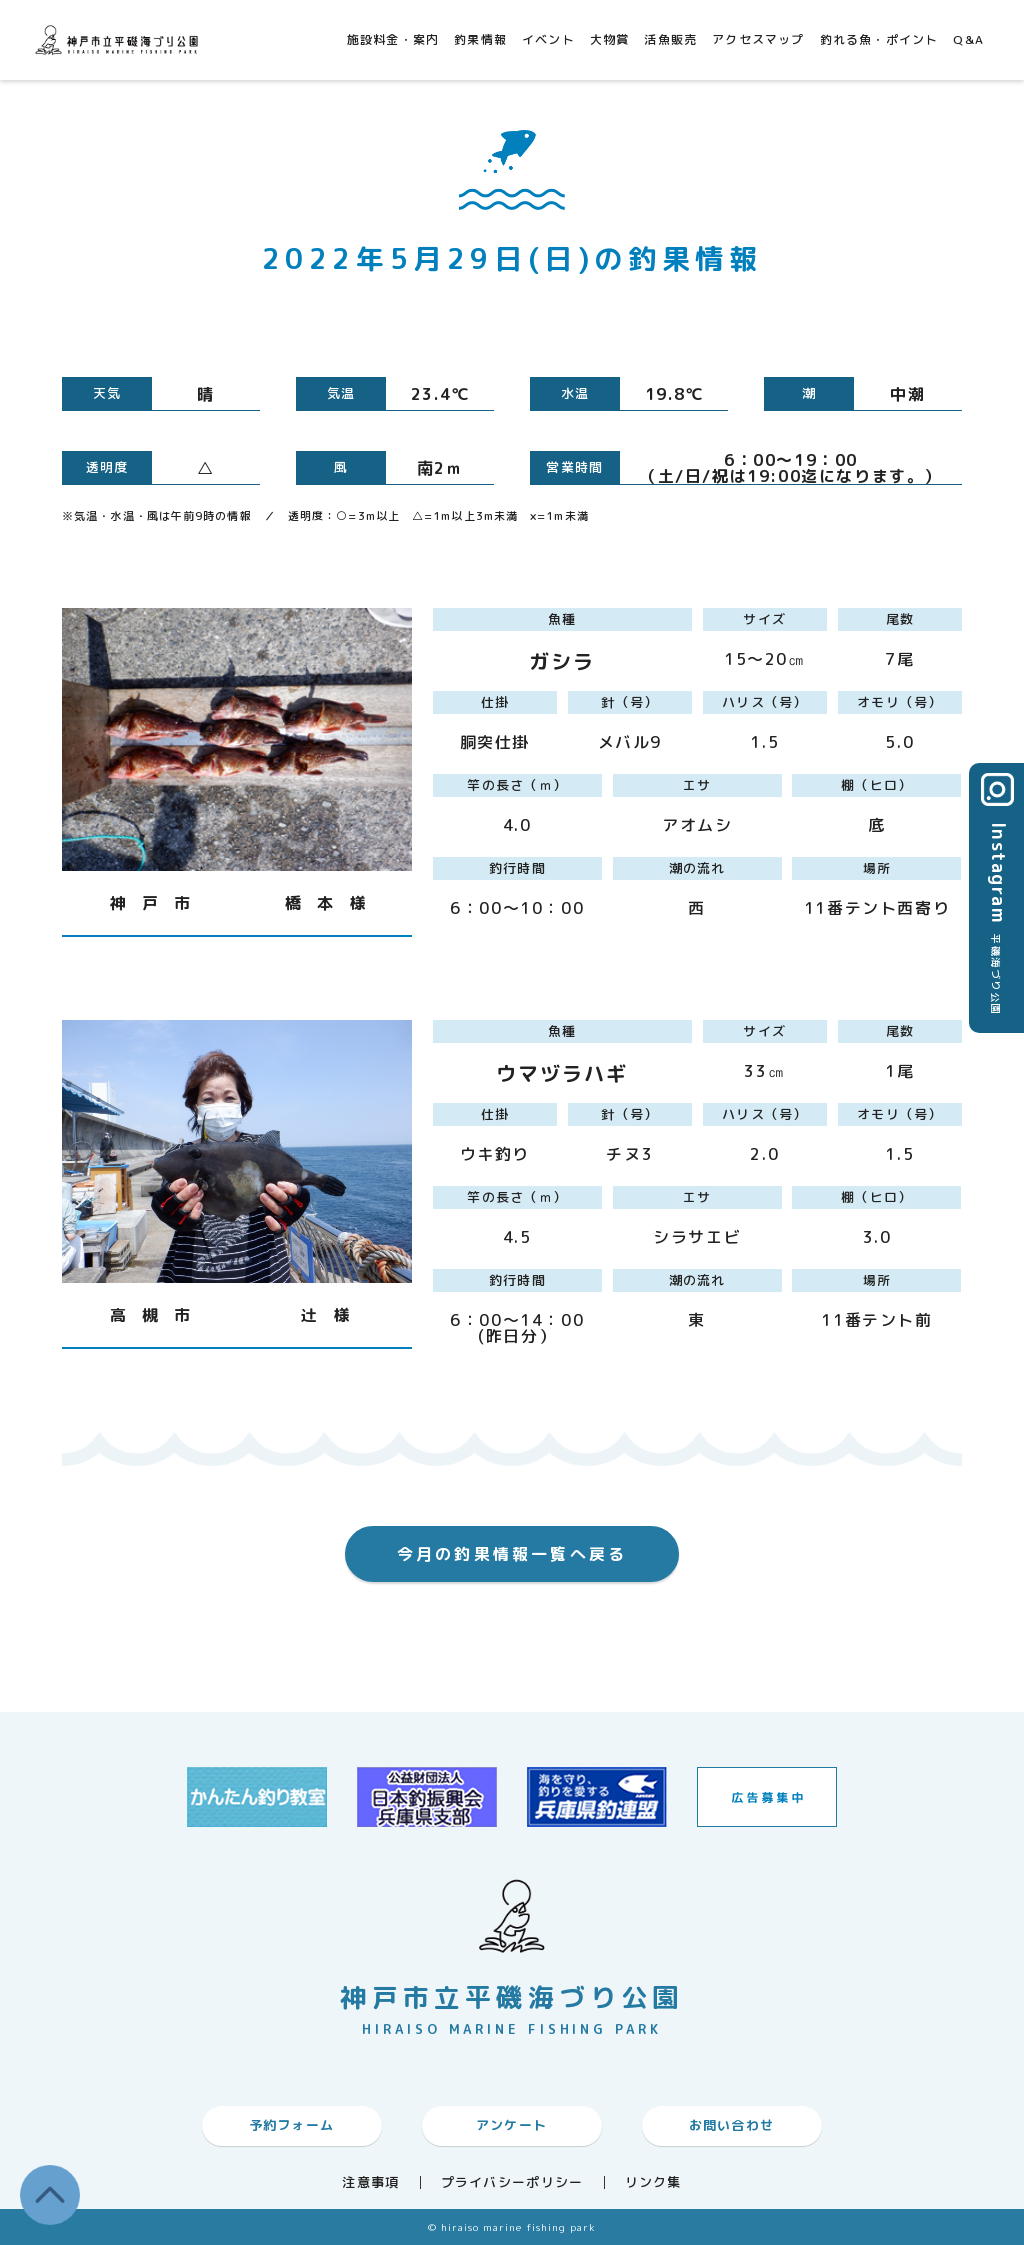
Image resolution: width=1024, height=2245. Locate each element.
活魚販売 (670, 39)
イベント (548, 39)
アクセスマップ (758, 39)
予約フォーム (292, 2125)
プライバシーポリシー (512, 2182)
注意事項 (370, 2182)
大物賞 (610, 39)
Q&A (968, 39)
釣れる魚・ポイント (879, 39)
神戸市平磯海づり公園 (120, 39)
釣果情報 (480, 39)
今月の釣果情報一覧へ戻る (512, 1554)
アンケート (512, 2125)
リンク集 (653, 2182)
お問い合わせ (732, 2125)
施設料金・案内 (393, 39)
